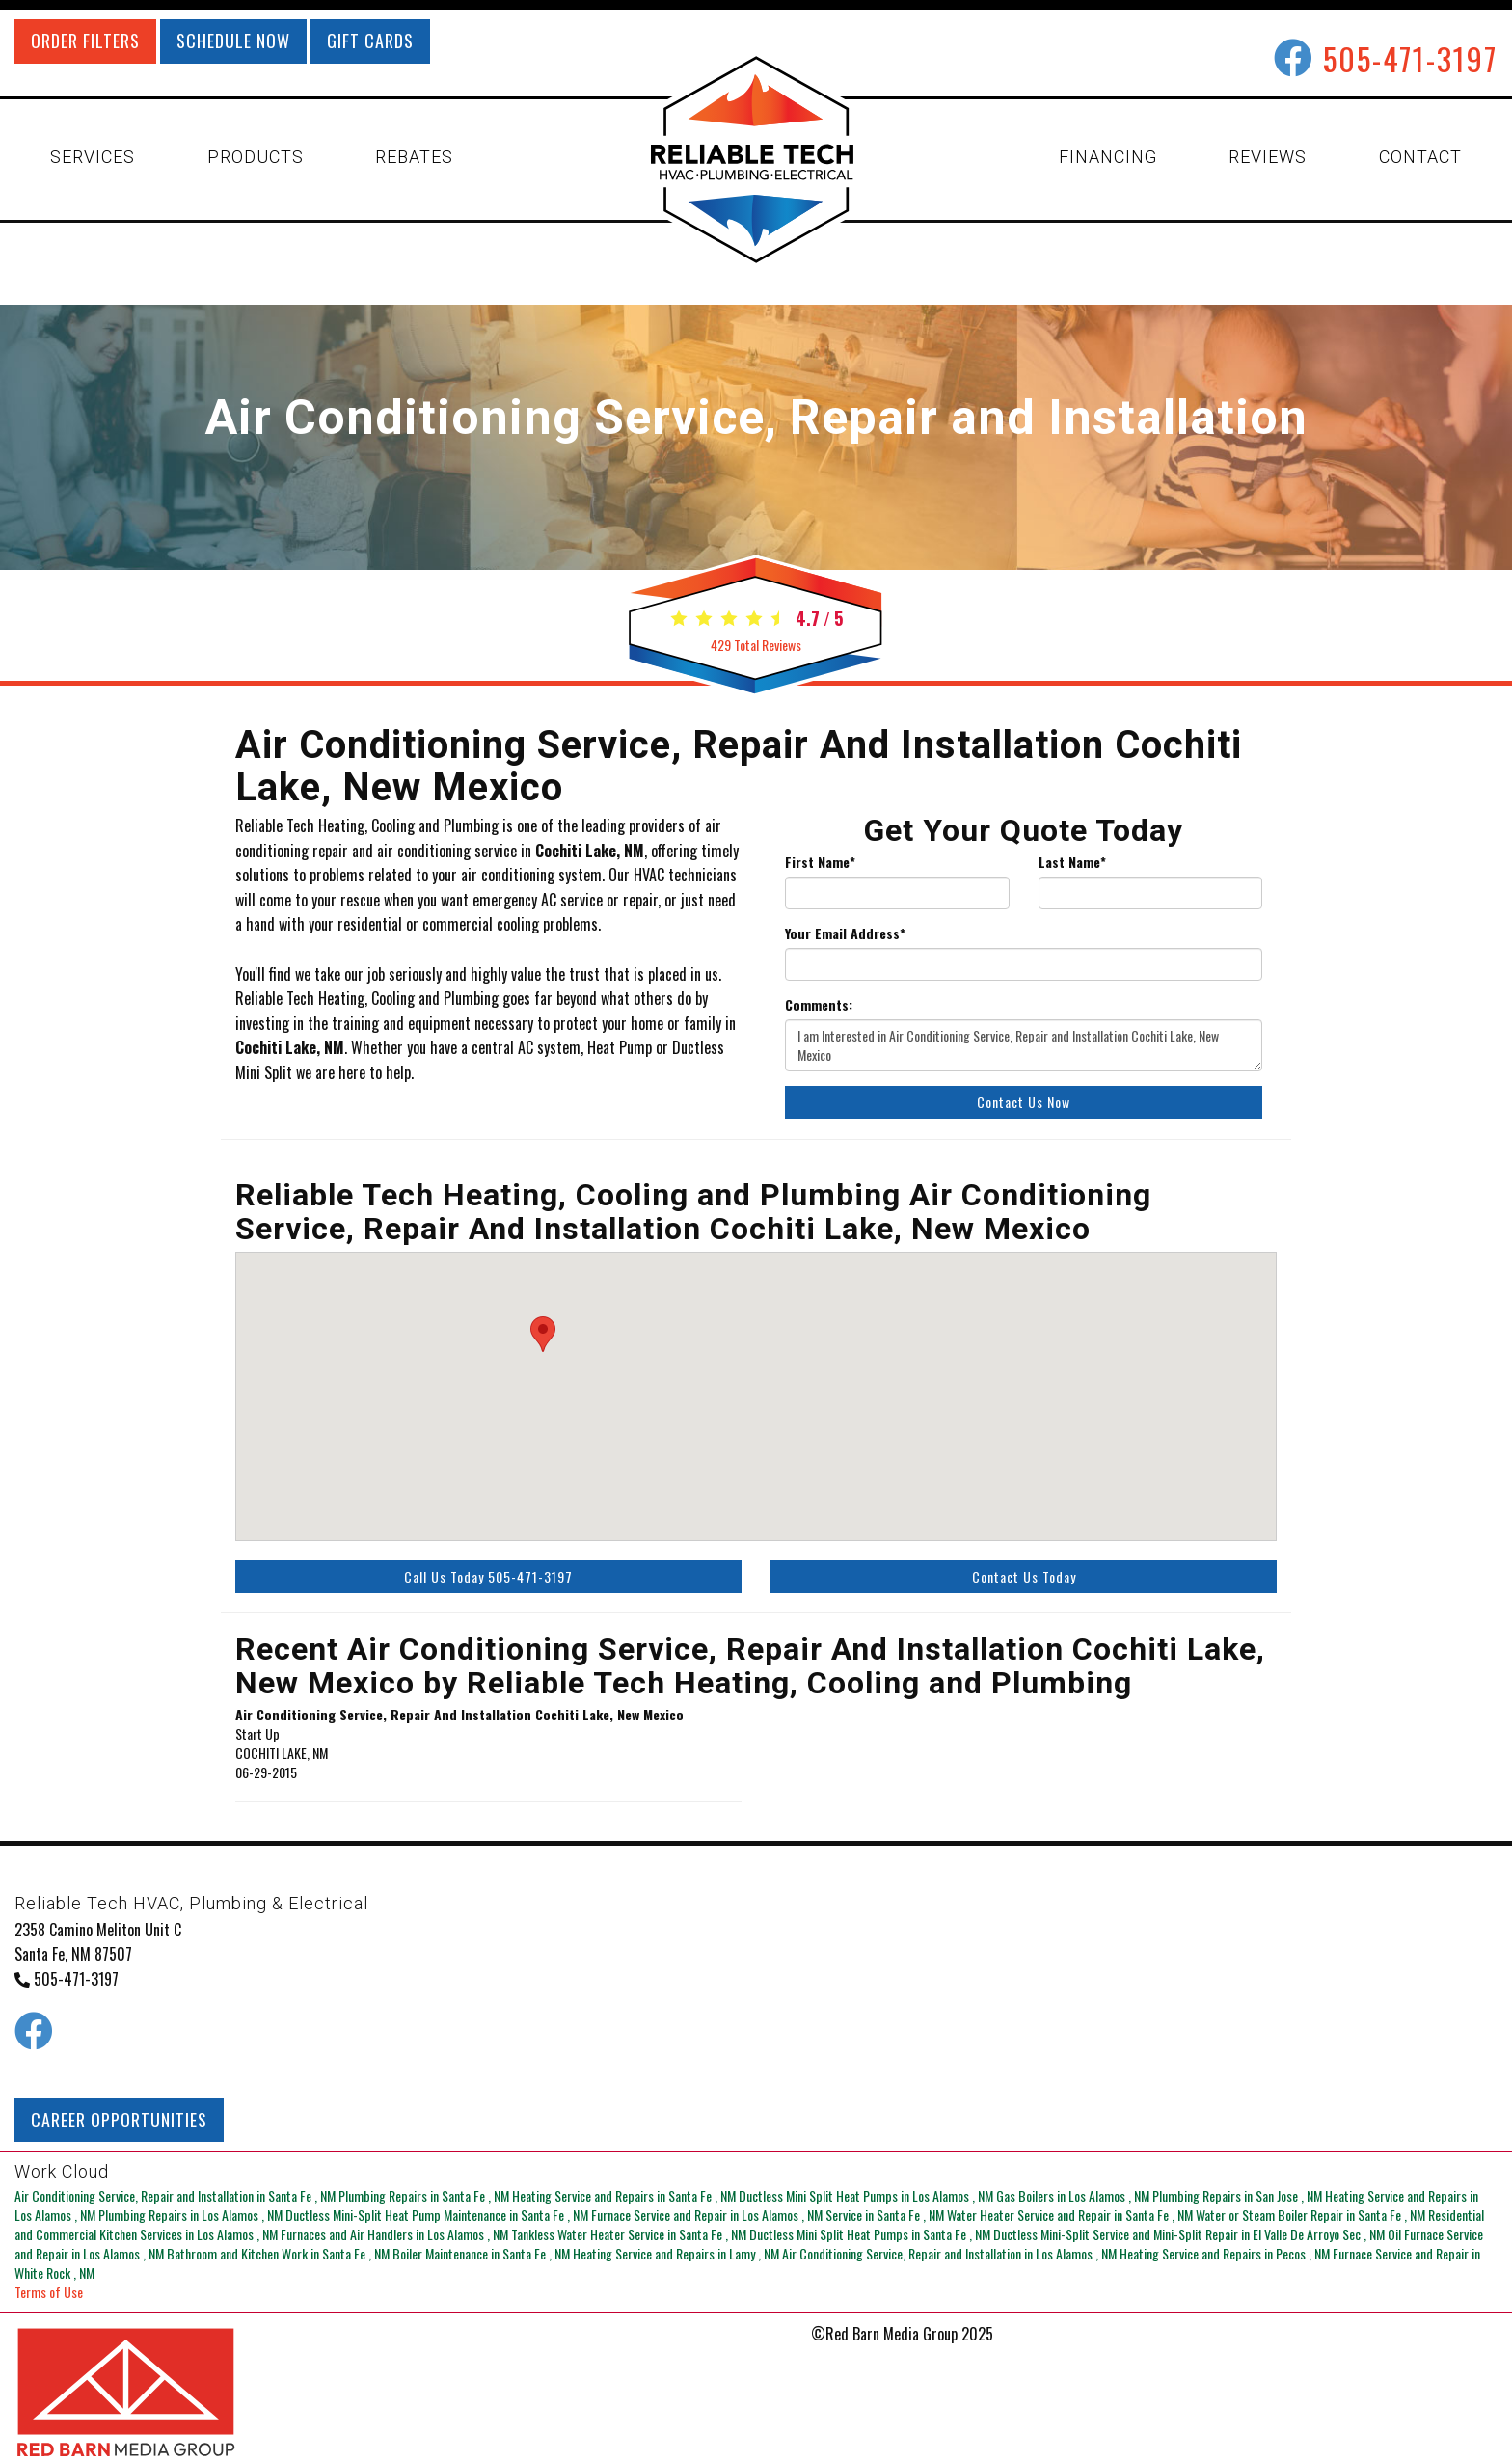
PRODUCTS (255, 157)
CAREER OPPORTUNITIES (119, 2119)
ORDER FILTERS (85, 40)
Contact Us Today (1024, 1576)
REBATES (414, 157)
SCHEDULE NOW (233, 40)
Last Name (1072, 862)
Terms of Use (48, 2292)
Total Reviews (756, 645)
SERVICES (92, 157)
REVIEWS (1267, 157)
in (176, 2195)
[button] (542, 1334)
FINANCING (1108, 157)
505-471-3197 (1410, 58)
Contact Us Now (1023, 1102)
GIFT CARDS (370, 40)
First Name (820, 862)
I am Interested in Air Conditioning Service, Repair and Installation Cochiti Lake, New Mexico (1023, 1045)
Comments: (818, 1005)
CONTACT (1420, 157)
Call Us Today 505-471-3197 (488, 1576)
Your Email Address (845, 933)
